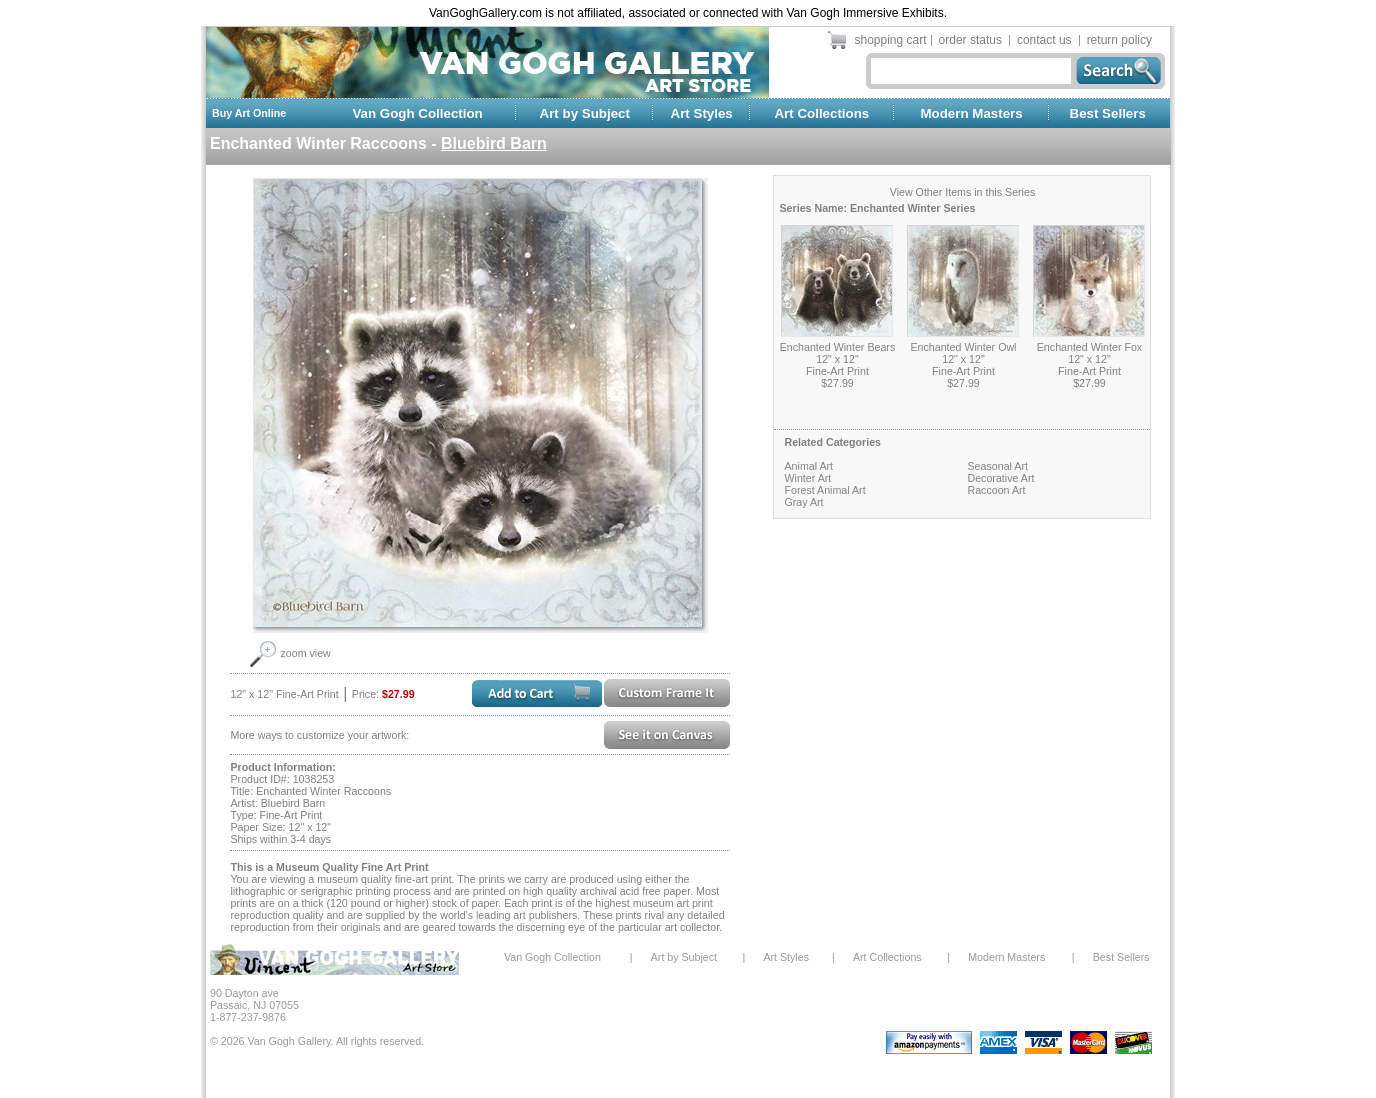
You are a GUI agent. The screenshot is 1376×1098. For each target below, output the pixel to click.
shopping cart (891, 40)
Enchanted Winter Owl (963, 347)
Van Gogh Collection (417, 113)
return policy (1119, 40)
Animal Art (808, 466)
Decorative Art (1000, 478)
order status (970, 40)
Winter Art (807, 478)
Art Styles (702, 113)
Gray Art (803, 502)
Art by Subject (585, 113)
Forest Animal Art (824, 490)
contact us (1044, 40)
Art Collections (821, 113)
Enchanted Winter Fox (1089, 347)
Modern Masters (971, 113)
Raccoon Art (996, 490)
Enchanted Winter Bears (838, 347)
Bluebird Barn (494, 143)
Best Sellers (1108, 113)
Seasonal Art (997, 466)
